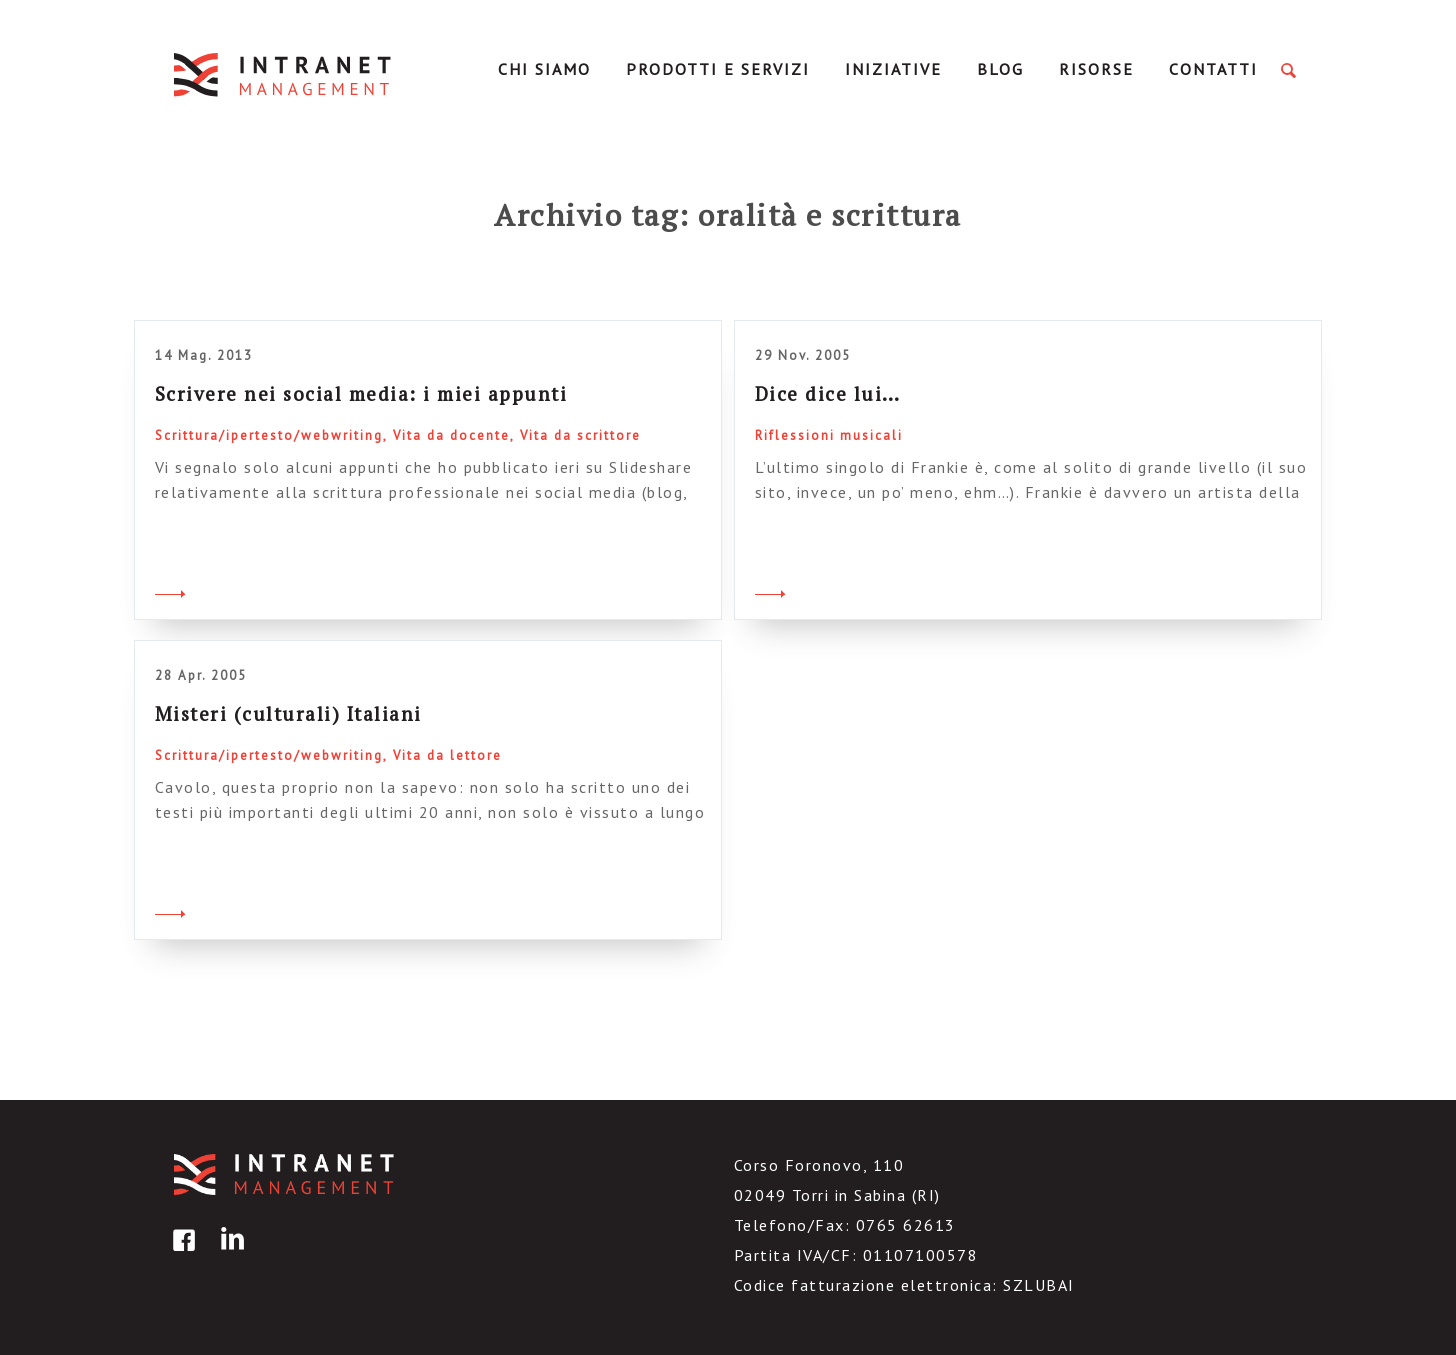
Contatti (1213, 69)
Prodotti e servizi (718, 69)
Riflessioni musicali (829, 435)
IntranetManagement (284, 74)
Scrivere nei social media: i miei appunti (361, 393)
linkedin (229, 1254)
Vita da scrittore (580, 435)
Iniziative (893, 69)
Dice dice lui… (828, 393)
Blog (1000, 69)
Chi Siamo (544, 69)
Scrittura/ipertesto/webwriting (269, 435)
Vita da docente (451, 435)
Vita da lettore (447, 755)
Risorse (1096, 69)
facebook (181, 1254)
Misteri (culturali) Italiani (288, 713)
